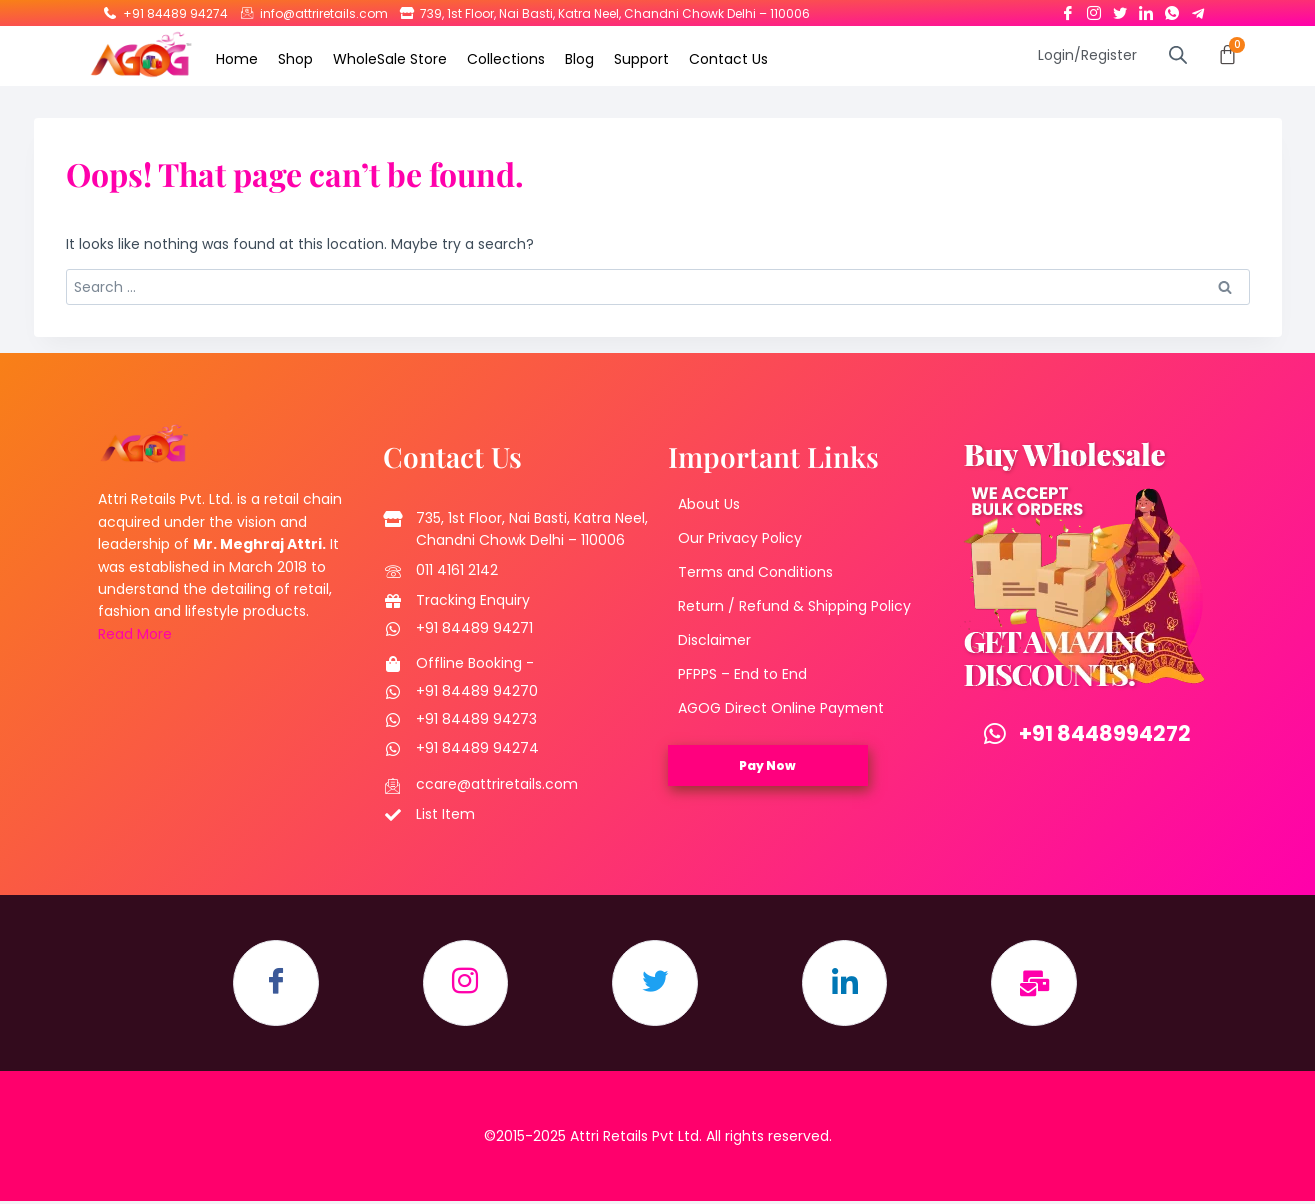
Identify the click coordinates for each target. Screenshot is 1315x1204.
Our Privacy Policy (740, 538)
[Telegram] (1198, 9)
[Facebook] (1068, 9)
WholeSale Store (390, 59)
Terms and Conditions (755, 572)
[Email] (1043, 985)
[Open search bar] (1178, 54)
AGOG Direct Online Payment (781, 708)
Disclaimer (714, 640)
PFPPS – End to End (742, 674)
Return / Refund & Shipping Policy (794, 606)
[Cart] (1227, 54)
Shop (295, 59)
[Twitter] (1120, 9)
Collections (506, 59)
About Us (709, 504)
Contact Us (728, 59)
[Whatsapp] (1172, 9)
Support (641, 59)
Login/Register (1087, 55)
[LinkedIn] (1146, 9)
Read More (135, 634)
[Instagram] (1094, 9)
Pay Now (767, 765)
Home (237, 59)
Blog (579, 59)
